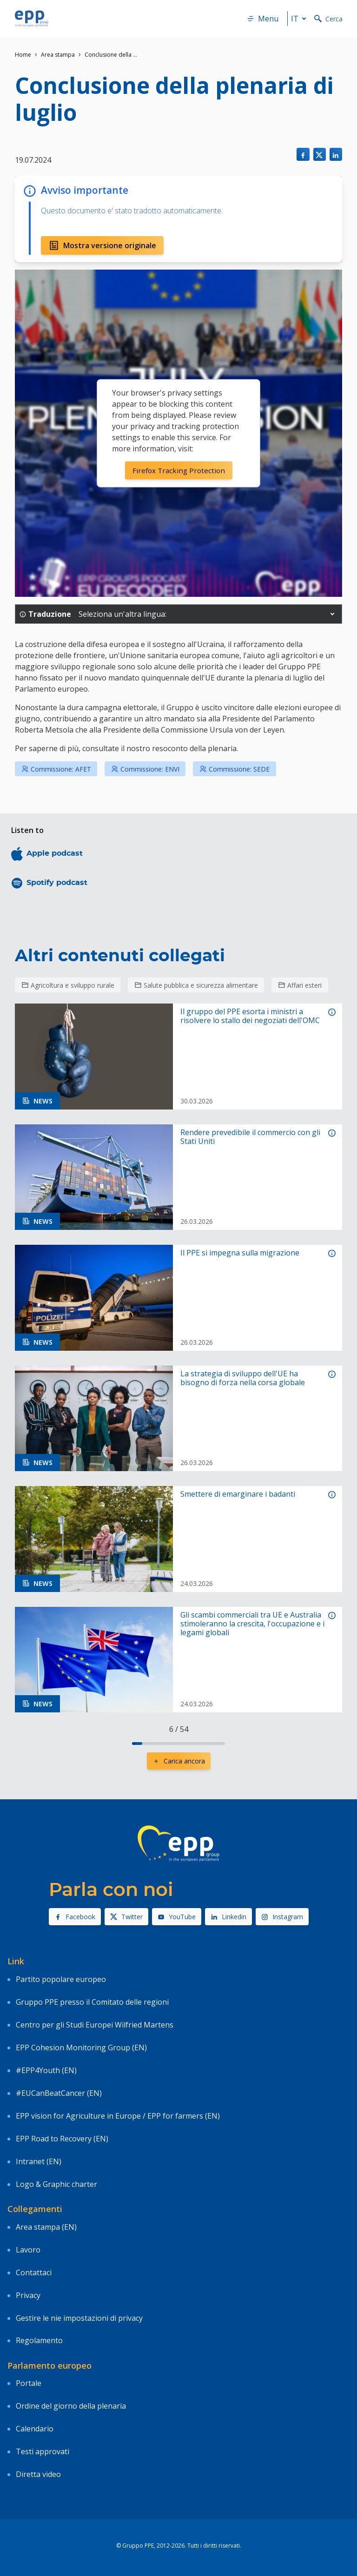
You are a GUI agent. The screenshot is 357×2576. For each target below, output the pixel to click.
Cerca (328, 18)
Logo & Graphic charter (56, 2184)
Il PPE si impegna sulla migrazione (239, 1252)
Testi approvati (42, 2451)
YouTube (177, 1916)
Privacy (28, 2295)
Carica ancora (178, 1761)
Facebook (74, 1916)
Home (23, 55)
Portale (28, 2383)
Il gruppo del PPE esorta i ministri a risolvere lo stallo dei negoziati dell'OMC (250, 1016)
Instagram (282, 1916)
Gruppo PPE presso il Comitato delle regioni (92, 2002)
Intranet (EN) (38, 2161)
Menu (262, 18)
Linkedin (228, 1916)
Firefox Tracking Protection (178, 470)
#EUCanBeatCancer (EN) (59, 2093)
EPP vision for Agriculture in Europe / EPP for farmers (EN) (118, 2116)
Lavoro (28, 2250)
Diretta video (38, 2474)
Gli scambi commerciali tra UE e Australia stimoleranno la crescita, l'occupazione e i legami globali (252, 1624)
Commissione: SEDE (234, 769)
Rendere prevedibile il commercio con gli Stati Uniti (250, 1137)
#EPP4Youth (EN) (46, 2070)
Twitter (126, 1916)
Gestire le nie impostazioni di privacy (79, 2318)
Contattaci (34, 2272)
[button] (332, 614)
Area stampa (58, 55)
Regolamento (39, 2340)
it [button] (300, 18)
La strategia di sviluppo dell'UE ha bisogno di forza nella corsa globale (242, 1378)
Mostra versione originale (102, 245)
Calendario (34, 2429)
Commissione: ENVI (145, 769)
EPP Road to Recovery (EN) (62, 2138)
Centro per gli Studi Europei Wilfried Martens (94, 2025)
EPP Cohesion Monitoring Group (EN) (81, 2047)
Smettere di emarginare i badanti (237, 1494)
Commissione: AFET (56, 769)
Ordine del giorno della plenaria (71, 2406)
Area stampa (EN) (46, 2227)
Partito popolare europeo (61, 1979)
